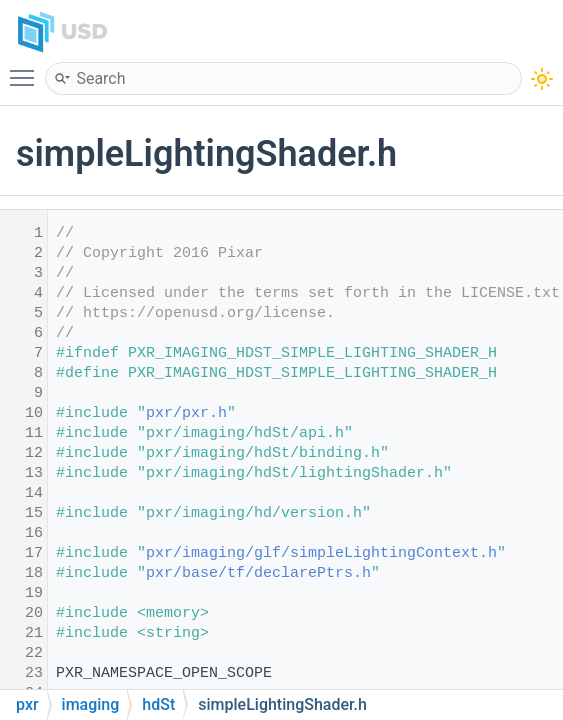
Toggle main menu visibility (27, 69)
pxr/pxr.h (186, 413)
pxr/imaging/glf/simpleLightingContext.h (321, 553)
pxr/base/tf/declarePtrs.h (258, 573)
